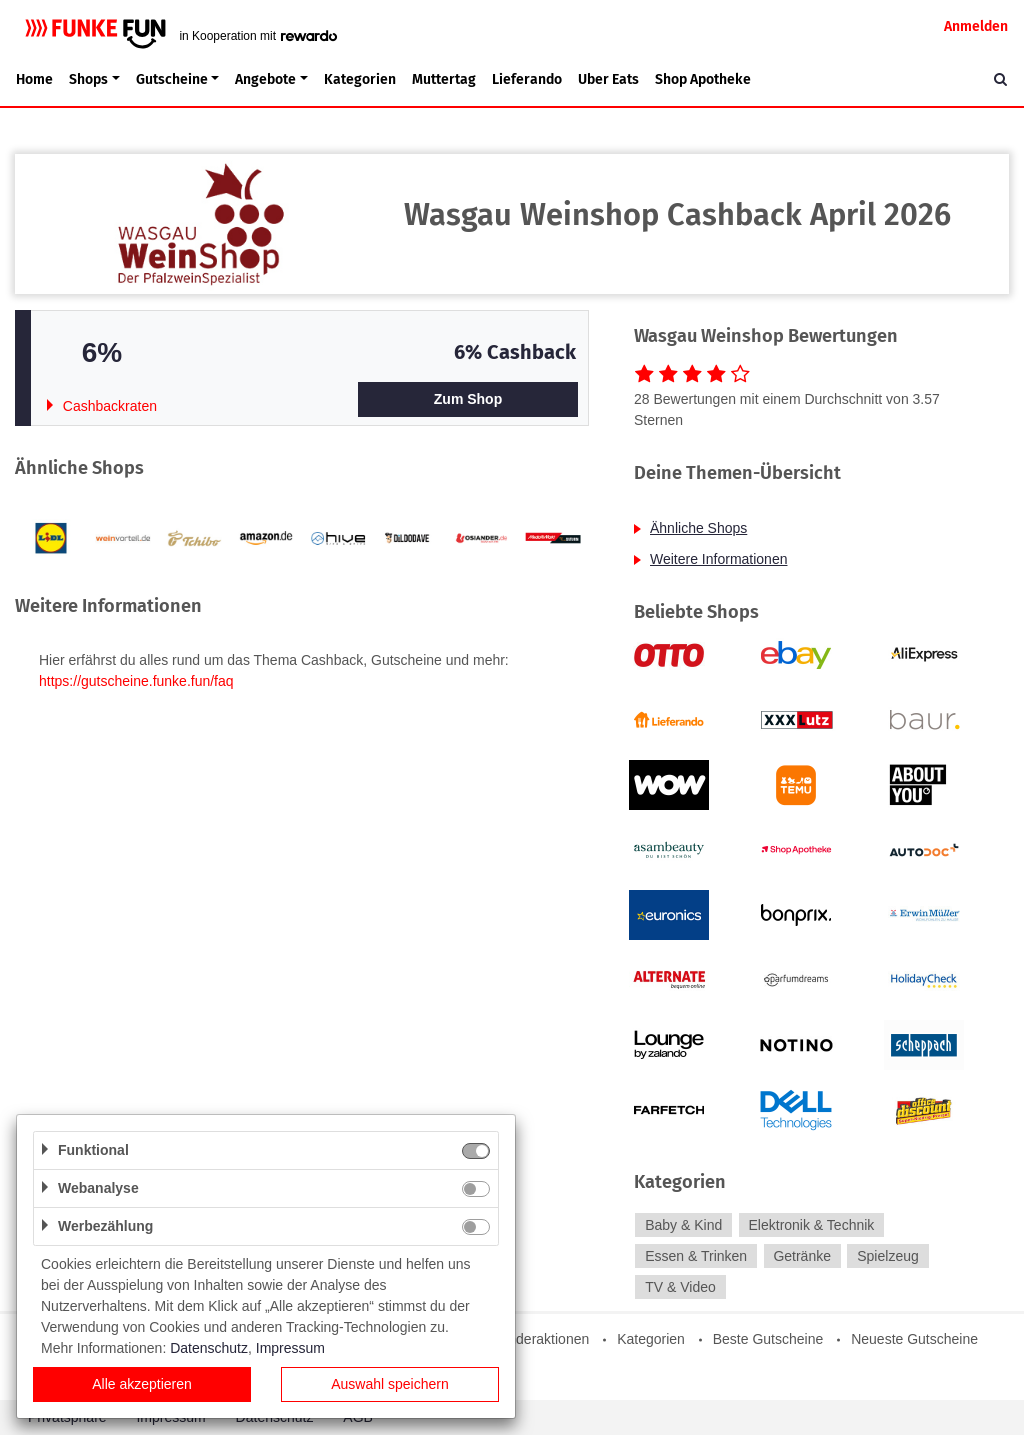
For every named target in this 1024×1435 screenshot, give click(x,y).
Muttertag (444, 79)
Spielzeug (888, 1256)
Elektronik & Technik (812, 1225)
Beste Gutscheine (768, 1339)
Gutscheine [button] (172, 79)
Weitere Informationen (718, 559)
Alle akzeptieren (142, 1384)
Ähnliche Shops (698, 528)
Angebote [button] (265, 79)
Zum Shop (468, 399)
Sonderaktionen (540, 1339)
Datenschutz (209, 1348)
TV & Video (680, 1287)
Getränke (802, 1256)
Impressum (290, 1348)
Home (34, 79)
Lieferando (527, 79)
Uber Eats (608, 79)
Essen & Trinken (696, 1256)
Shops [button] (88, 79)
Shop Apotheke (703, 79)
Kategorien (360, 79)
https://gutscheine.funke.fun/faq (136, 681)
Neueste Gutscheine (914, 1339)
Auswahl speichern (390, 1384)
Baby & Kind (683, 1225)
